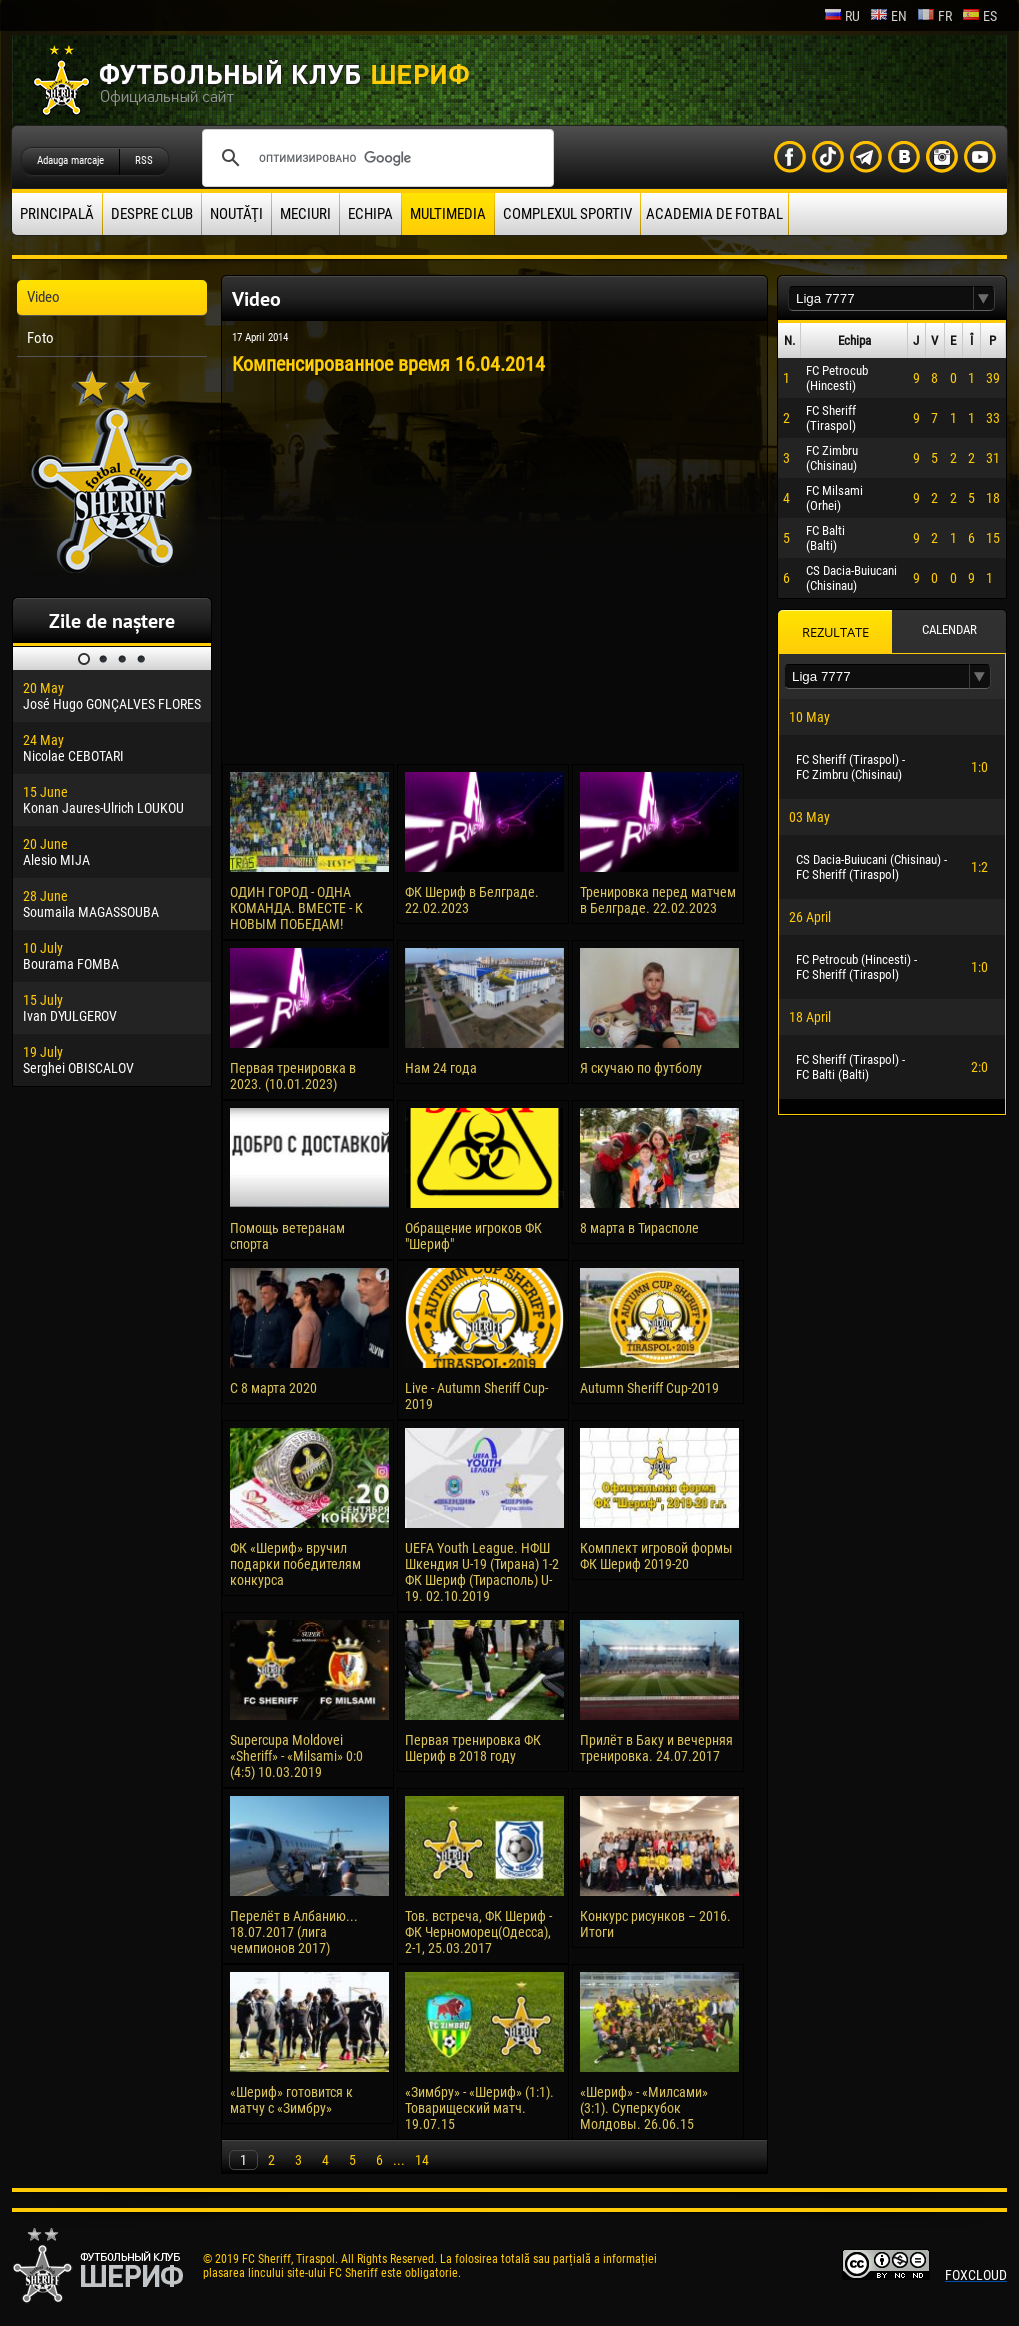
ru (842, 16)
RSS (144, 160)
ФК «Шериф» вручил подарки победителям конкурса (295, 1564)
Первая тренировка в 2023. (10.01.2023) (293, 1076)
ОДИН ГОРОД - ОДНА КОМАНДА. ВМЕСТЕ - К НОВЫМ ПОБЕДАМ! (296, 908)
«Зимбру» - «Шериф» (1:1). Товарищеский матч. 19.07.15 (479, 2108)
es (979, 16)
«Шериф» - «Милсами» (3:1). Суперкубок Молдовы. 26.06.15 (644, 2108)
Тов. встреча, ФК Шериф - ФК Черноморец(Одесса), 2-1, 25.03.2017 (478, 1932)
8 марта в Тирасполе (639, 1228)
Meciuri (305, 214)
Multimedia (448, 214)
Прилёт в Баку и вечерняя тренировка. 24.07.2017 (656, 1748)
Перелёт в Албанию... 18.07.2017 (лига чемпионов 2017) (294, 1932)
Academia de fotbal (714, 214)
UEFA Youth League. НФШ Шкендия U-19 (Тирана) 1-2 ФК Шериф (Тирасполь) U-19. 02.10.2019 (482, 1572)
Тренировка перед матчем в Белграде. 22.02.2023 (658, 900)
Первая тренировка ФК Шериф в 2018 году (473, 1748)
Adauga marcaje (70, 160)
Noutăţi (236, 214)
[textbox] (881, 298)
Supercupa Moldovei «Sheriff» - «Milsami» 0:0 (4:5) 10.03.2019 (296, 1756)
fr (934, 16)
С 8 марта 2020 (273, 1388)
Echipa (370, 214)
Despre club (152, 214)
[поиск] (375, 158)
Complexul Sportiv (567, 214)
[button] (984, 298)
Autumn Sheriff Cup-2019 (649, 1388)
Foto (40, 338)
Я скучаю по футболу (641, 1068)
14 (422, 2160)
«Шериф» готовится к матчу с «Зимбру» (291, 2100)
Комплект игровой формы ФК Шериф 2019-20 (656, 1556)
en (888, 16)
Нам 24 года (441, 1068)
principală (57, 214)
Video (43, 297)
